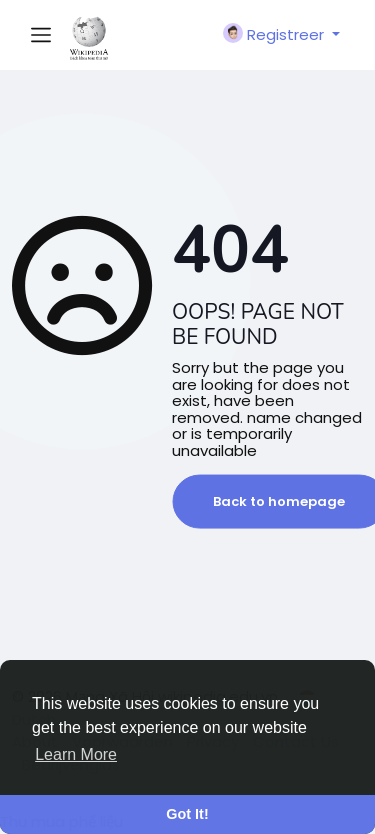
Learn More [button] (76, 754)
